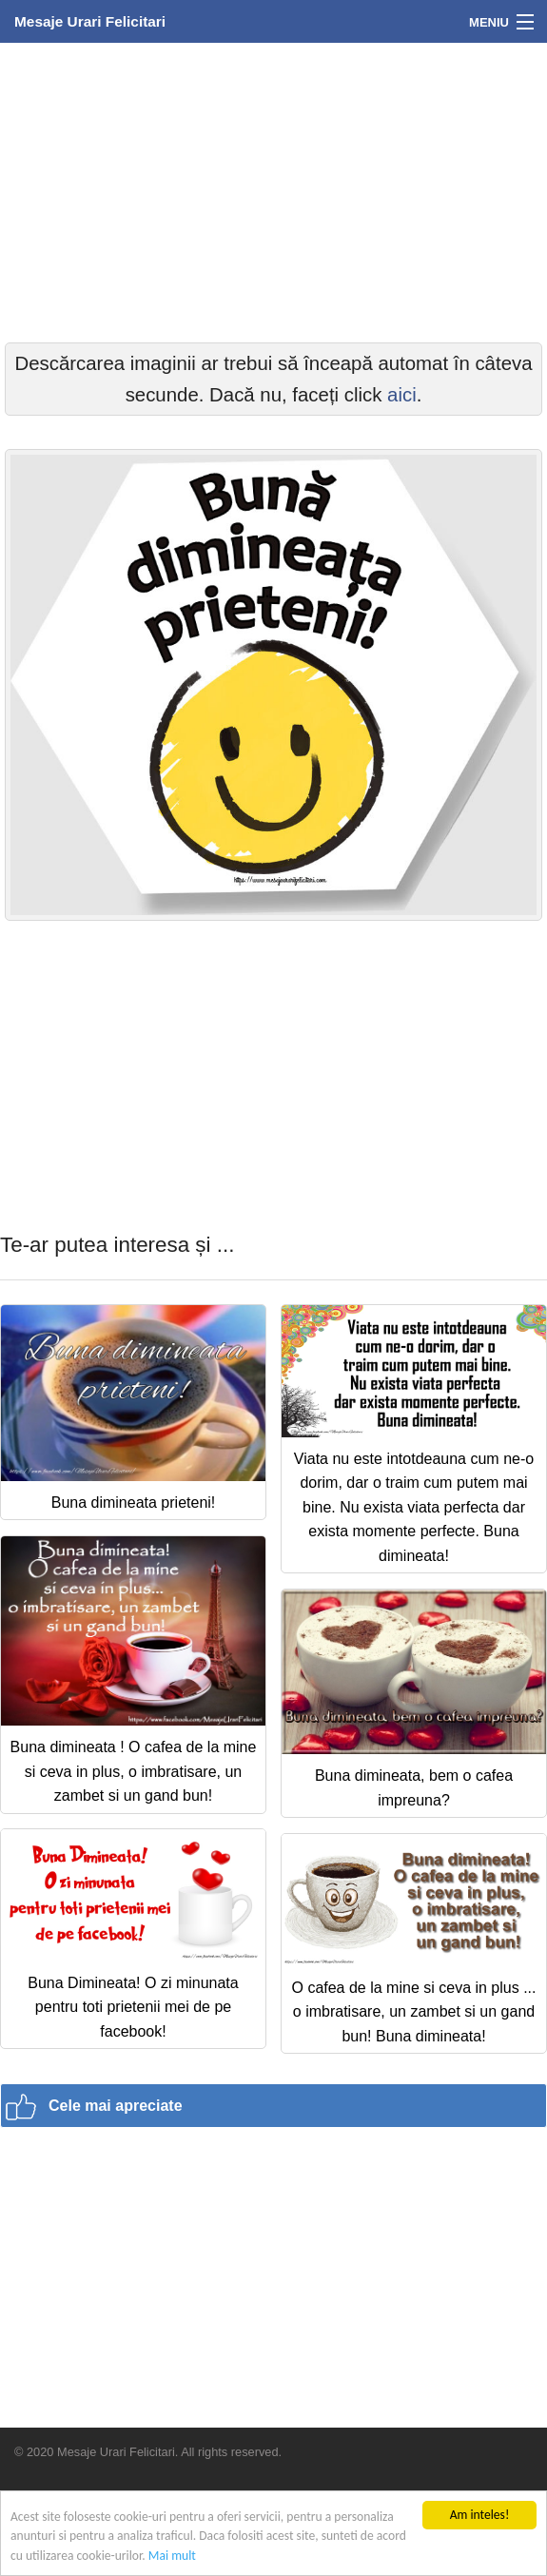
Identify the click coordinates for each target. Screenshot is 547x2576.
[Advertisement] (273, 190)
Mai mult (172, 2555)
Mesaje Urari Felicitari (90, 21)
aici (402, 394)
